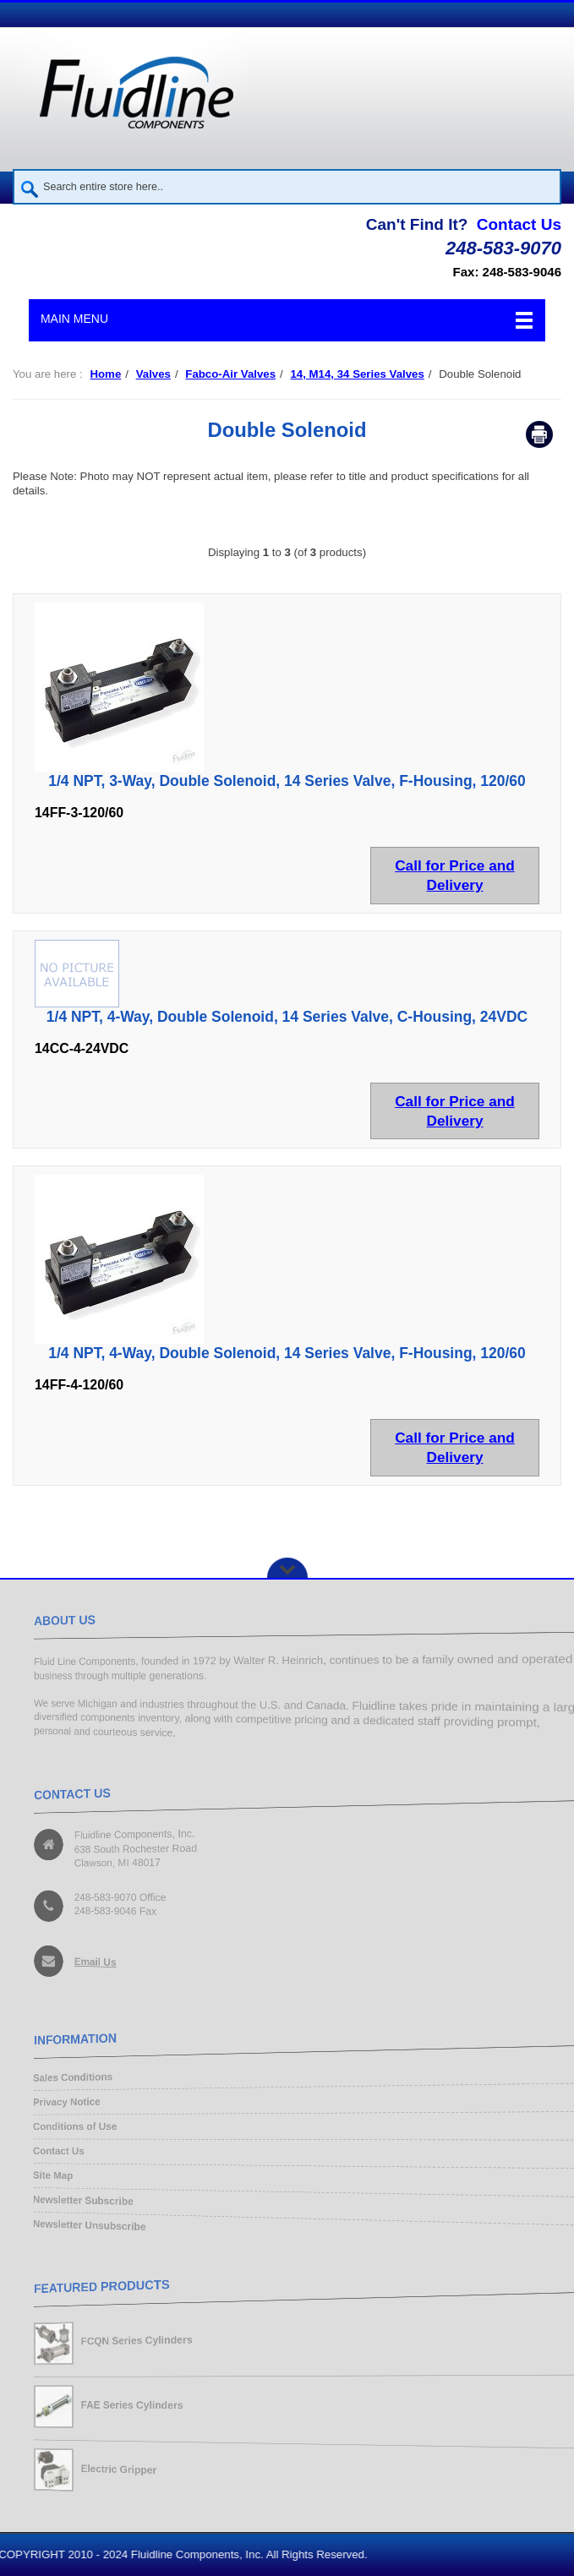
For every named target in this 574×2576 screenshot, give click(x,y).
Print (539, 434)
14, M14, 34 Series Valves (357, 374)
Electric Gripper (117, 2470)
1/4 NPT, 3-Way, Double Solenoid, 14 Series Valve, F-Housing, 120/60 (287, 780)
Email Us (92, 1962)
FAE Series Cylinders (130, 2405)
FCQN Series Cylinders (135, 2339)
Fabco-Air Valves (230, 374)
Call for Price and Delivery (455, 875)
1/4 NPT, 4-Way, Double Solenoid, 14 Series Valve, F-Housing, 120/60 (287, 1353)
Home (105, 374)
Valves (153, 374)
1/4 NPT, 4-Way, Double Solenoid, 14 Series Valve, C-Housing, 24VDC (287, 1016)
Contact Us (519, 224)
